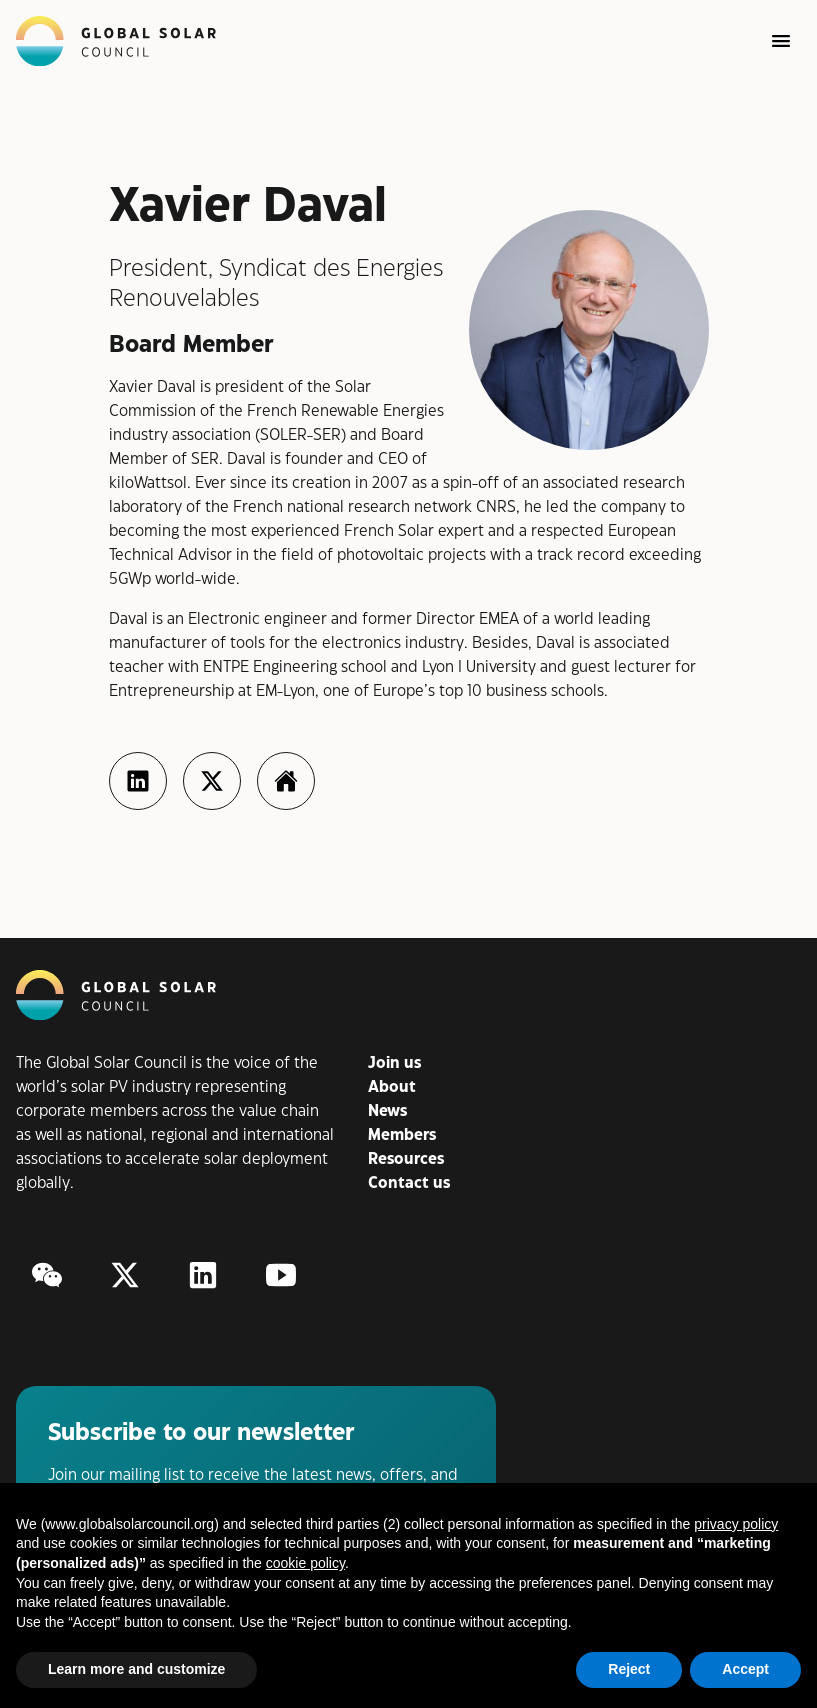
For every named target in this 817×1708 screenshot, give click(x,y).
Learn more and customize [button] (136, 1669)
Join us (394, 1063)
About (392, 1087)
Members (402, 1135)
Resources (406, 1159)
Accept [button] (745, 1669)
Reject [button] (629, 1669)
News (387, 1111)
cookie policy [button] (305, 1563)
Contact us (409, 1183)
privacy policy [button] (736, 1524)
